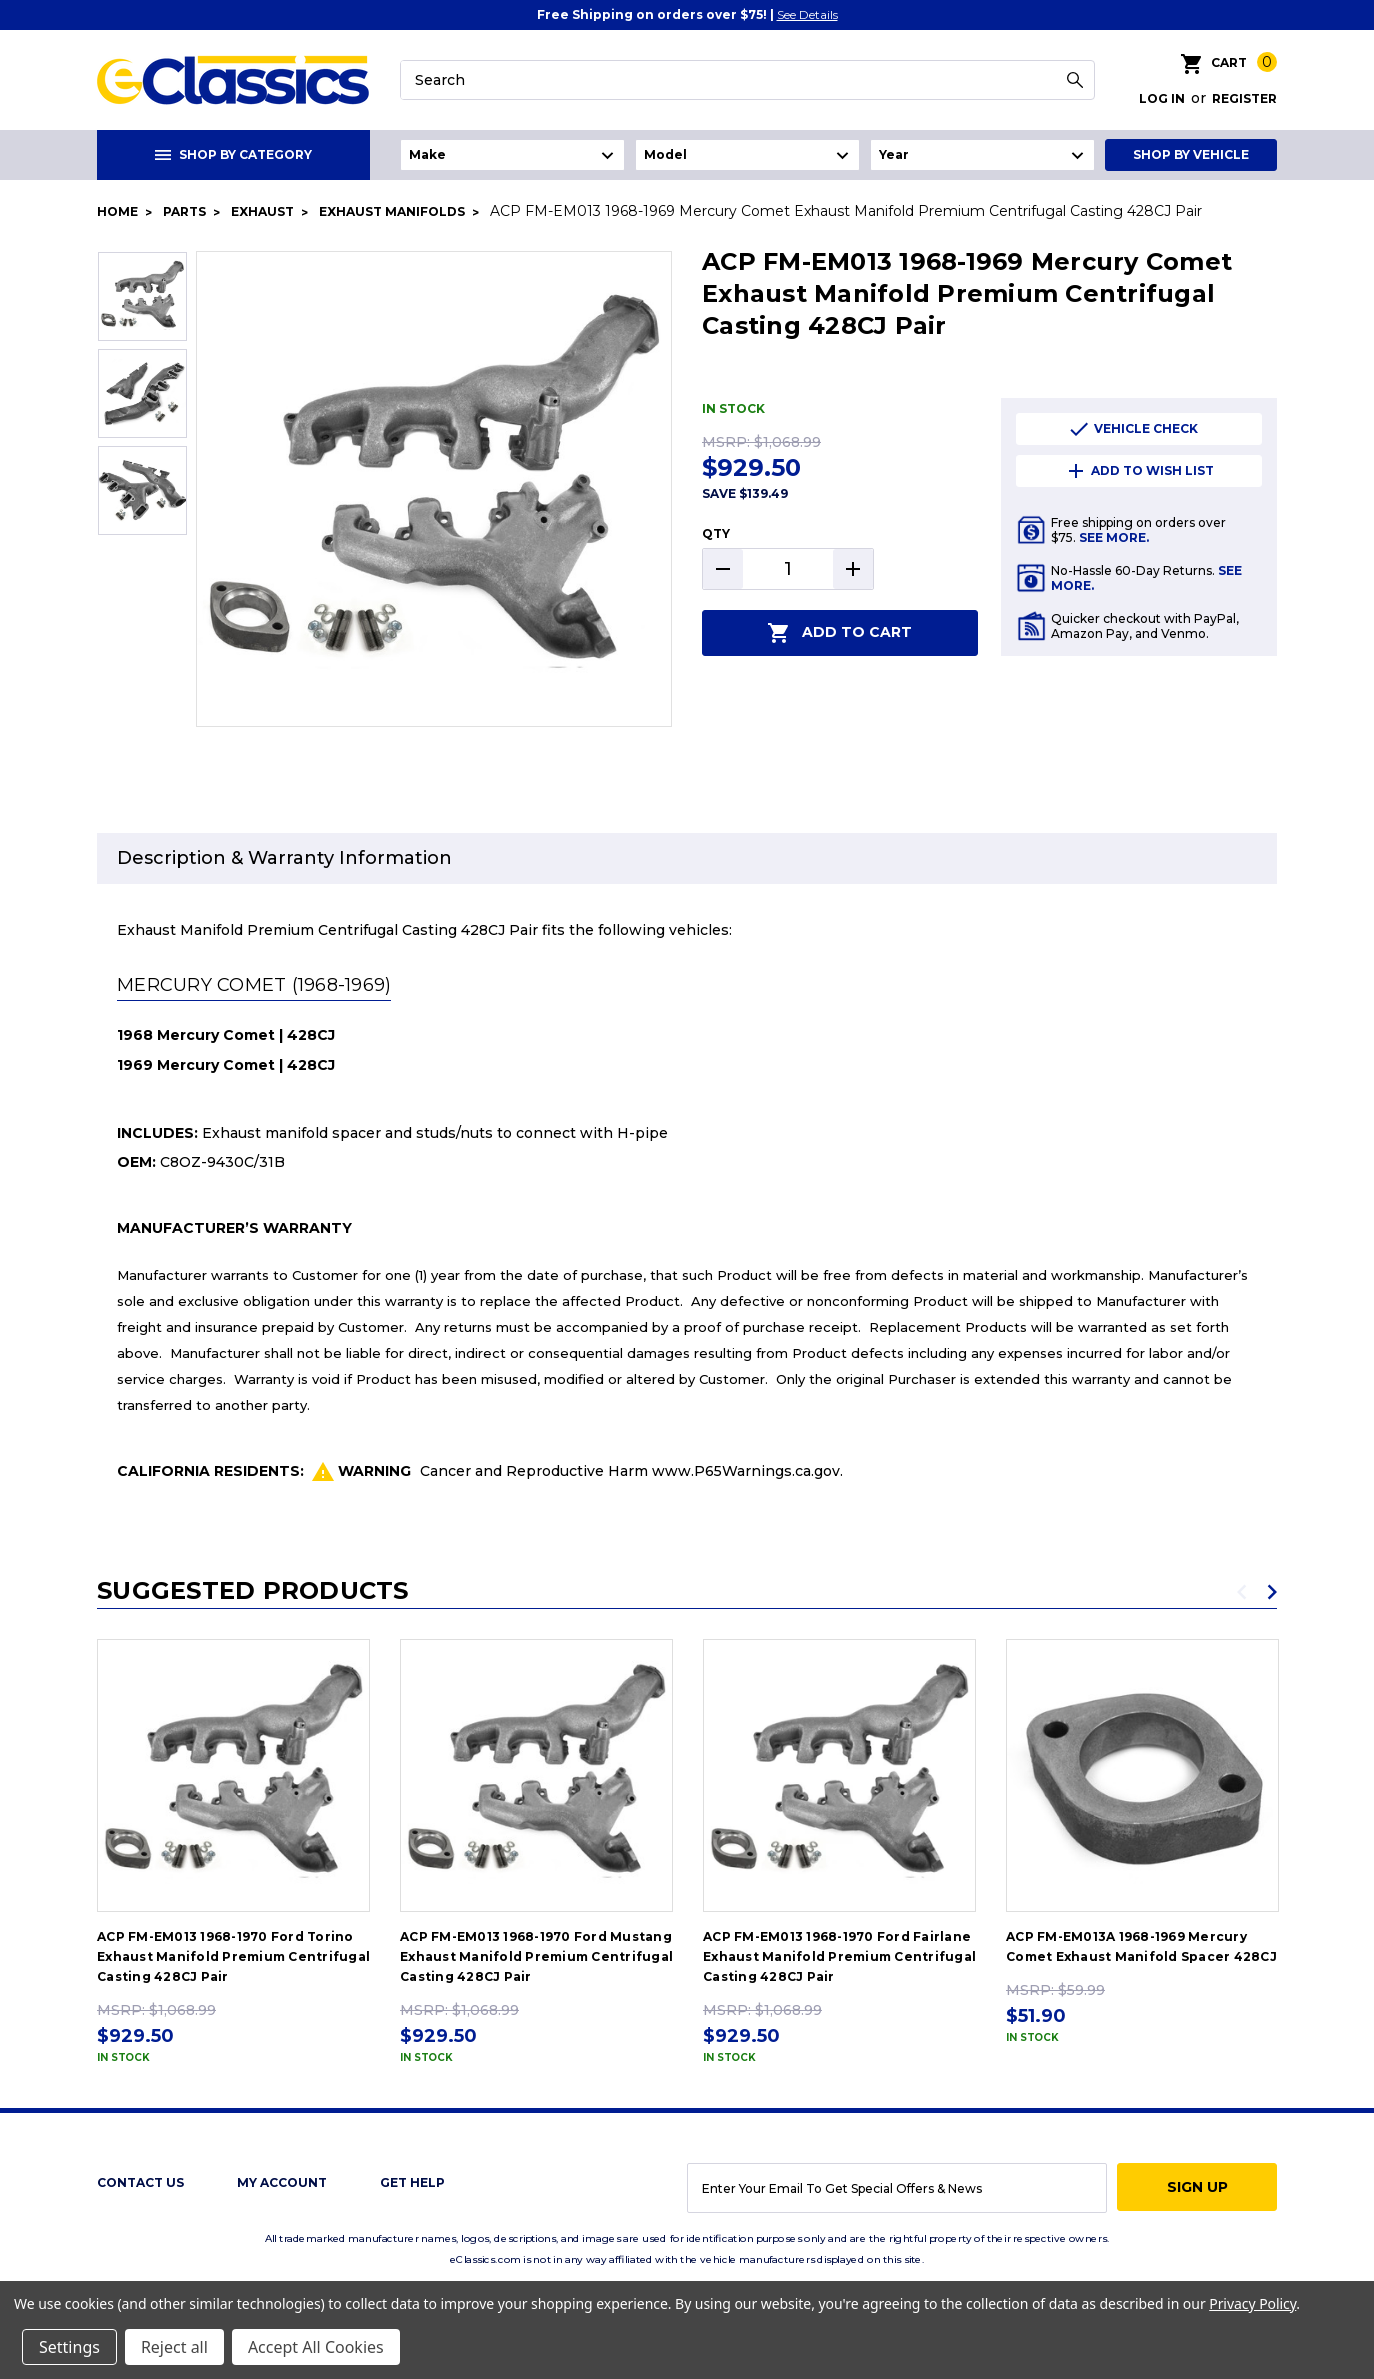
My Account (282, 2182)
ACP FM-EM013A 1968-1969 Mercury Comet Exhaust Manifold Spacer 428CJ (1141, 1946)
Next (1272, 1592)
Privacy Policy (1252, 2303)
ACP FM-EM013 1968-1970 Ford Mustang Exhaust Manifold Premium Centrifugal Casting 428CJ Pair (536, 1956)
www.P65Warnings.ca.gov (746, 1471)
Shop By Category (233, 154)
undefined (512, 155)
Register (1244, 98)
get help (412, 2182)
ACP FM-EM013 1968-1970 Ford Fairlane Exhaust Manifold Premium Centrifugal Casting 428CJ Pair (839, 1956)
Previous (1242, 1592)
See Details (807, 14)
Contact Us (140, 2182)
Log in (1162, 98)
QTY (716, 533)
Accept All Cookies (316, 2347)
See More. (1114, 537)
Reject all (174, 2347)
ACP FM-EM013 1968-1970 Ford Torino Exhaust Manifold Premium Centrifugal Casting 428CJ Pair (233, 1956)
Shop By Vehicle (1191, 154)
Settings (69, 2347)
